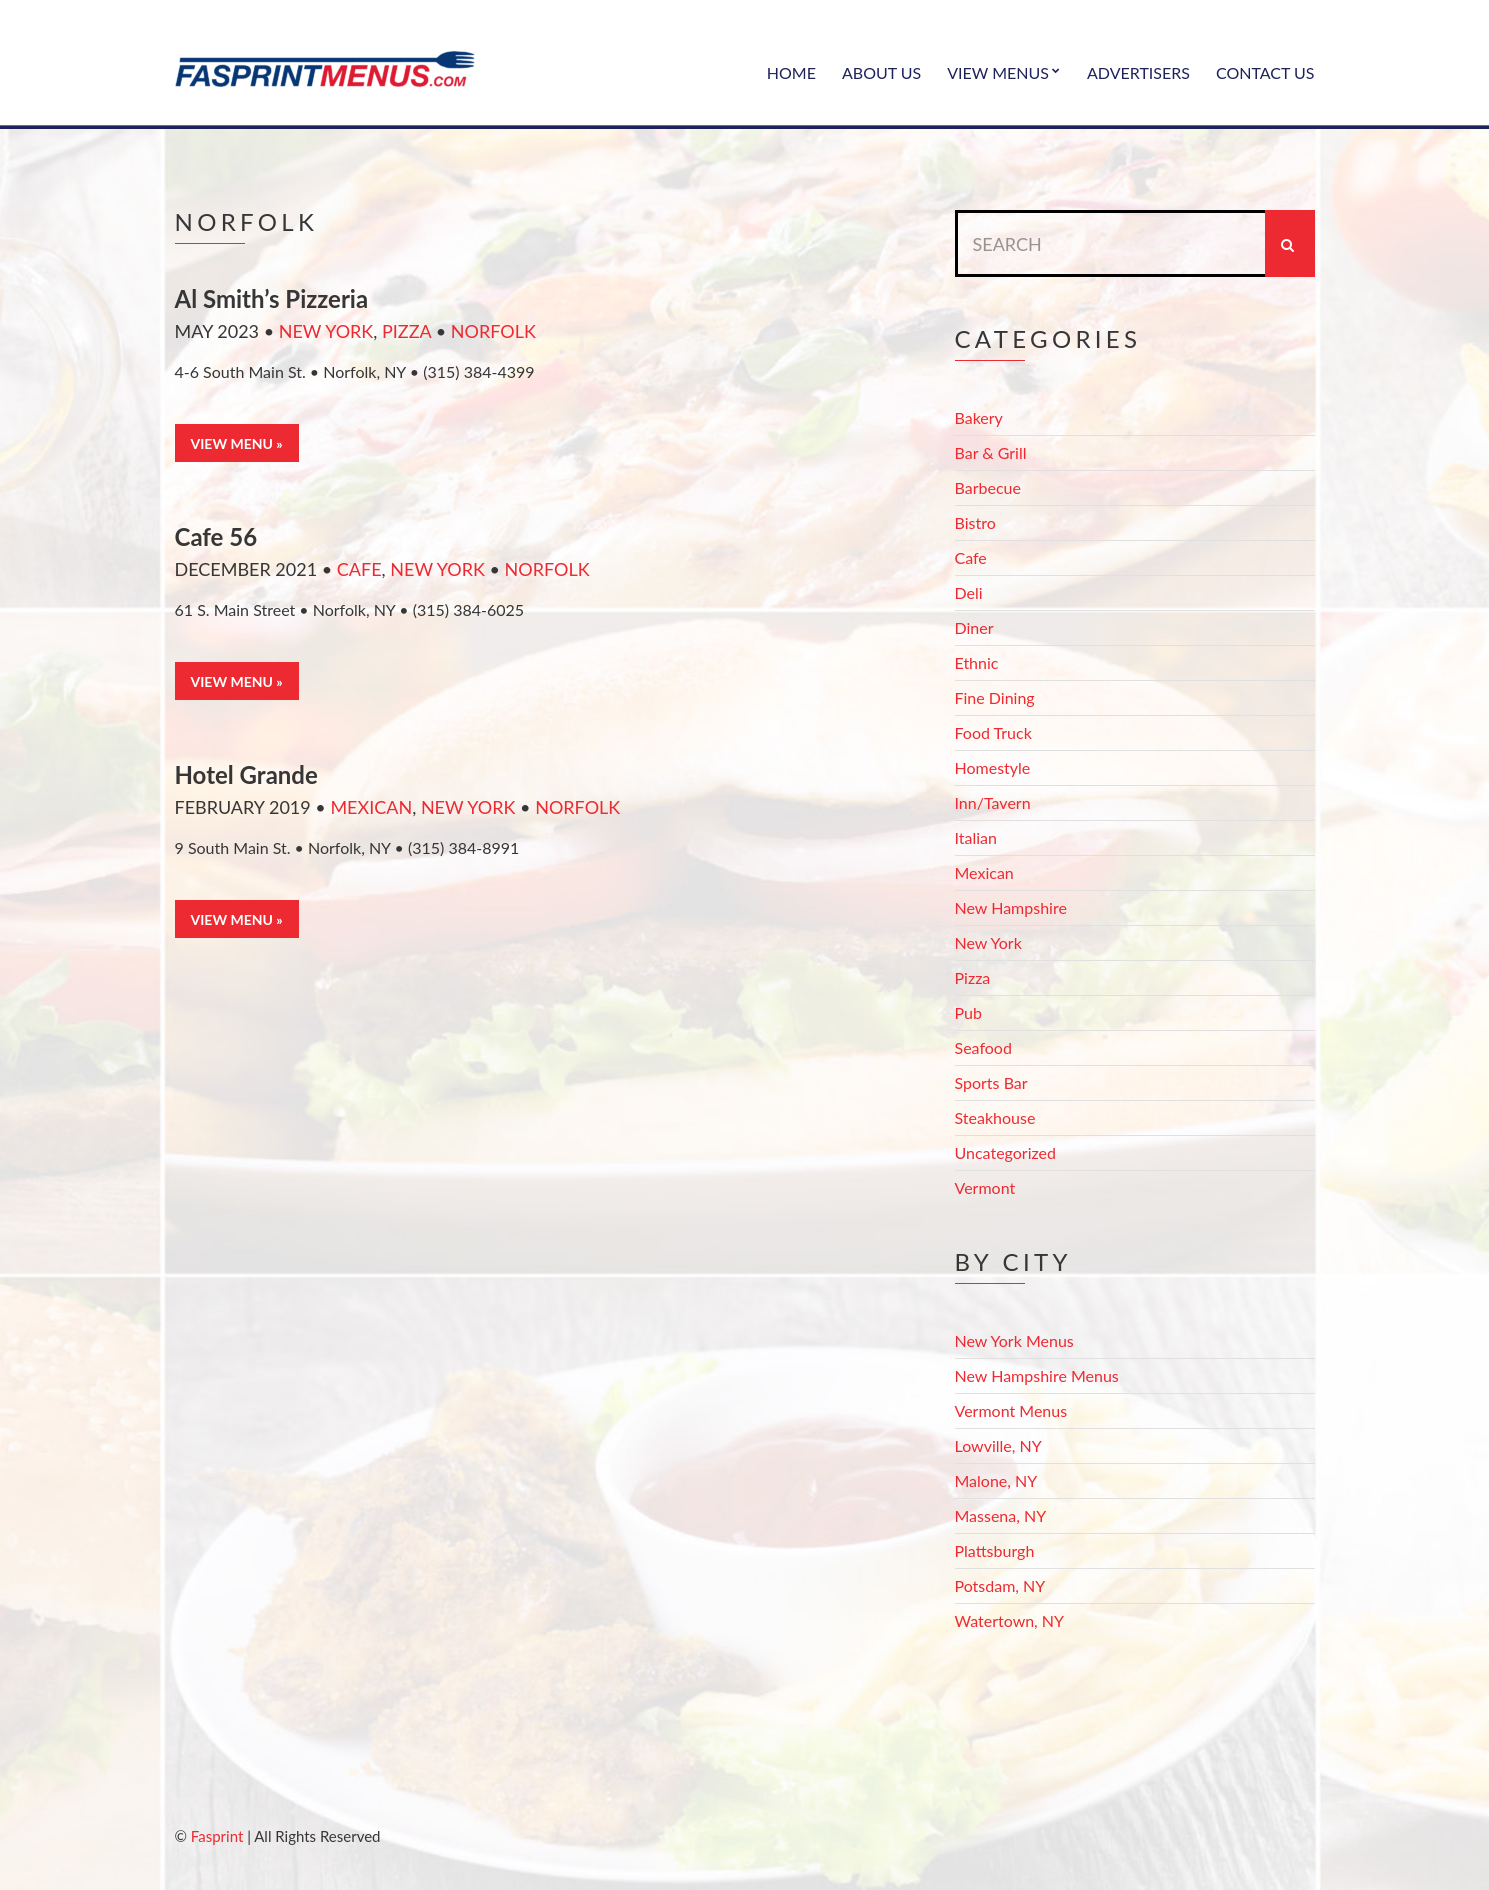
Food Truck (993, 732)
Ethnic (977, 662)
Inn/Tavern (993, 802)
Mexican (371, 807)
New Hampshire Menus (1037, 1375)
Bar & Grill (991, 452)
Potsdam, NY (1000, 1585)
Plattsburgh (995, 1550)
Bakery (979, 417)
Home (791, 72)
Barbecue (988, 487)
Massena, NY (1001, 1515)
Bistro (975, 522)
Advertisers (1138, 72)
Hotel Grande (246, 774)
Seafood (983, 1047)
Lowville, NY (998, 1445)
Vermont (985, 1187)
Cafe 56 (216, 536)
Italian (976, 837)
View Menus (998, 72)
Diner (974, 627)
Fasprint (217, 1836)
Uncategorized (1006, 1152)
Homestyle (993, 767)
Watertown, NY (1010, 1620)
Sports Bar (991, 1082)
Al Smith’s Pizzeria (272, 298)
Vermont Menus (1011, 1410)
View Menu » (237, 443)
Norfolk (493, 331)
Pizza (406, 331)
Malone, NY (996, 1480)
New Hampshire (1011, 907)
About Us (881, 72)
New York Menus (1014, 1340)
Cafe (359, 569)
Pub (968, 1012)
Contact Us (1265, 72)
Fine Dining (995, 697)
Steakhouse (995, 1117)
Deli (969, 592)
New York (326, 331)
